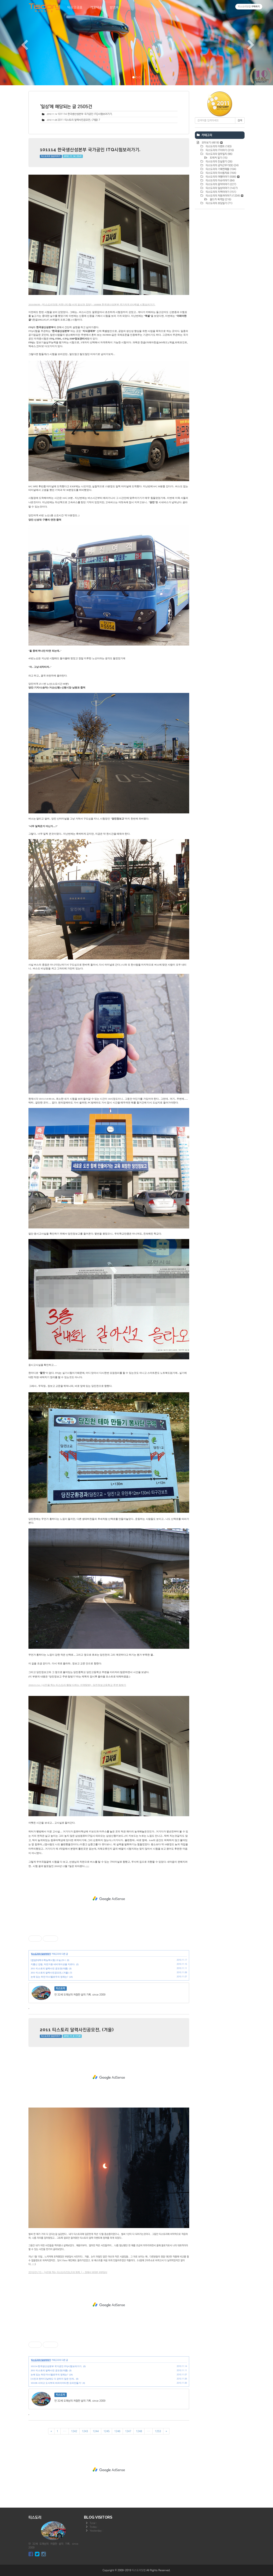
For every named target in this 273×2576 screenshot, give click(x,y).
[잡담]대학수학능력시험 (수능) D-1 (48, 1960)
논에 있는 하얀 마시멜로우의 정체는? (49, 1977)
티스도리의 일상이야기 (50, 156)
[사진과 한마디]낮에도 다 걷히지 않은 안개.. (53, 2378)
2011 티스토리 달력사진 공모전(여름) (49, 1968)
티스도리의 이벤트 (218, 146)
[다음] (166, 2431)
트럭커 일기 (218, 157)
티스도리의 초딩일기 (218, 203)
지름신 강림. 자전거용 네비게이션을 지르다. (53, 1964)
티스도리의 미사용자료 (220, 172)
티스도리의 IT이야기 (219, 150)
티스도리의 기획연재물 (220, 169)
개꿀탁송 (96, 7)
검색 (240, 120)
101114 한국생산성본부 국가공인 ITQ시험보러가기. (85, 114)
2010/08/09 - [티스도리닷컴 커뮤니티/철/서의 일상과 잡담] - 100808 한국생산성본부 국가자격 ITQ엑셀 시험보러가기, (91, 304)
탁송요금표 (74, 7)
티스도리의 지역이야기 (220, 191)
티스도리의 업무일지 (218, 154)
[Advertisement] (108, 1898)
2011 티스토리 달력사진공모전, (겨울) (78, 119)
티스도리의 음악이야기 (220, 184)
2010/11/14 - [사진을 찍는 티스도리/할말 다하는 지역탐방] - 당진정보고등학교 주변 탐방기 (77, 1685)
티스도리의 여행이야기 (222, 176)
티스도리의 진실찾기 (218, 161)
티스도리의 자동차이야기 (224, 195)
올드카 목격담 (220, 199)
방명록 (114, 7)
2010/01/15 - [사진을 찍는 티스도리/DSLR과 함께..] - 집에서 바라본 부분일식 (67, 2272)
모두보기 (212, 142)
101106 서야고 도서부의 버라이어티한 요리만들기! (56, 2383)
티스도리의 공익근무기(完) (221, 165)
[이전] (51, 2431)
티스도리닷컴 (139, 2570)
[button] (20, 42)
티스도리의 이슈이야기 (220, 180)
